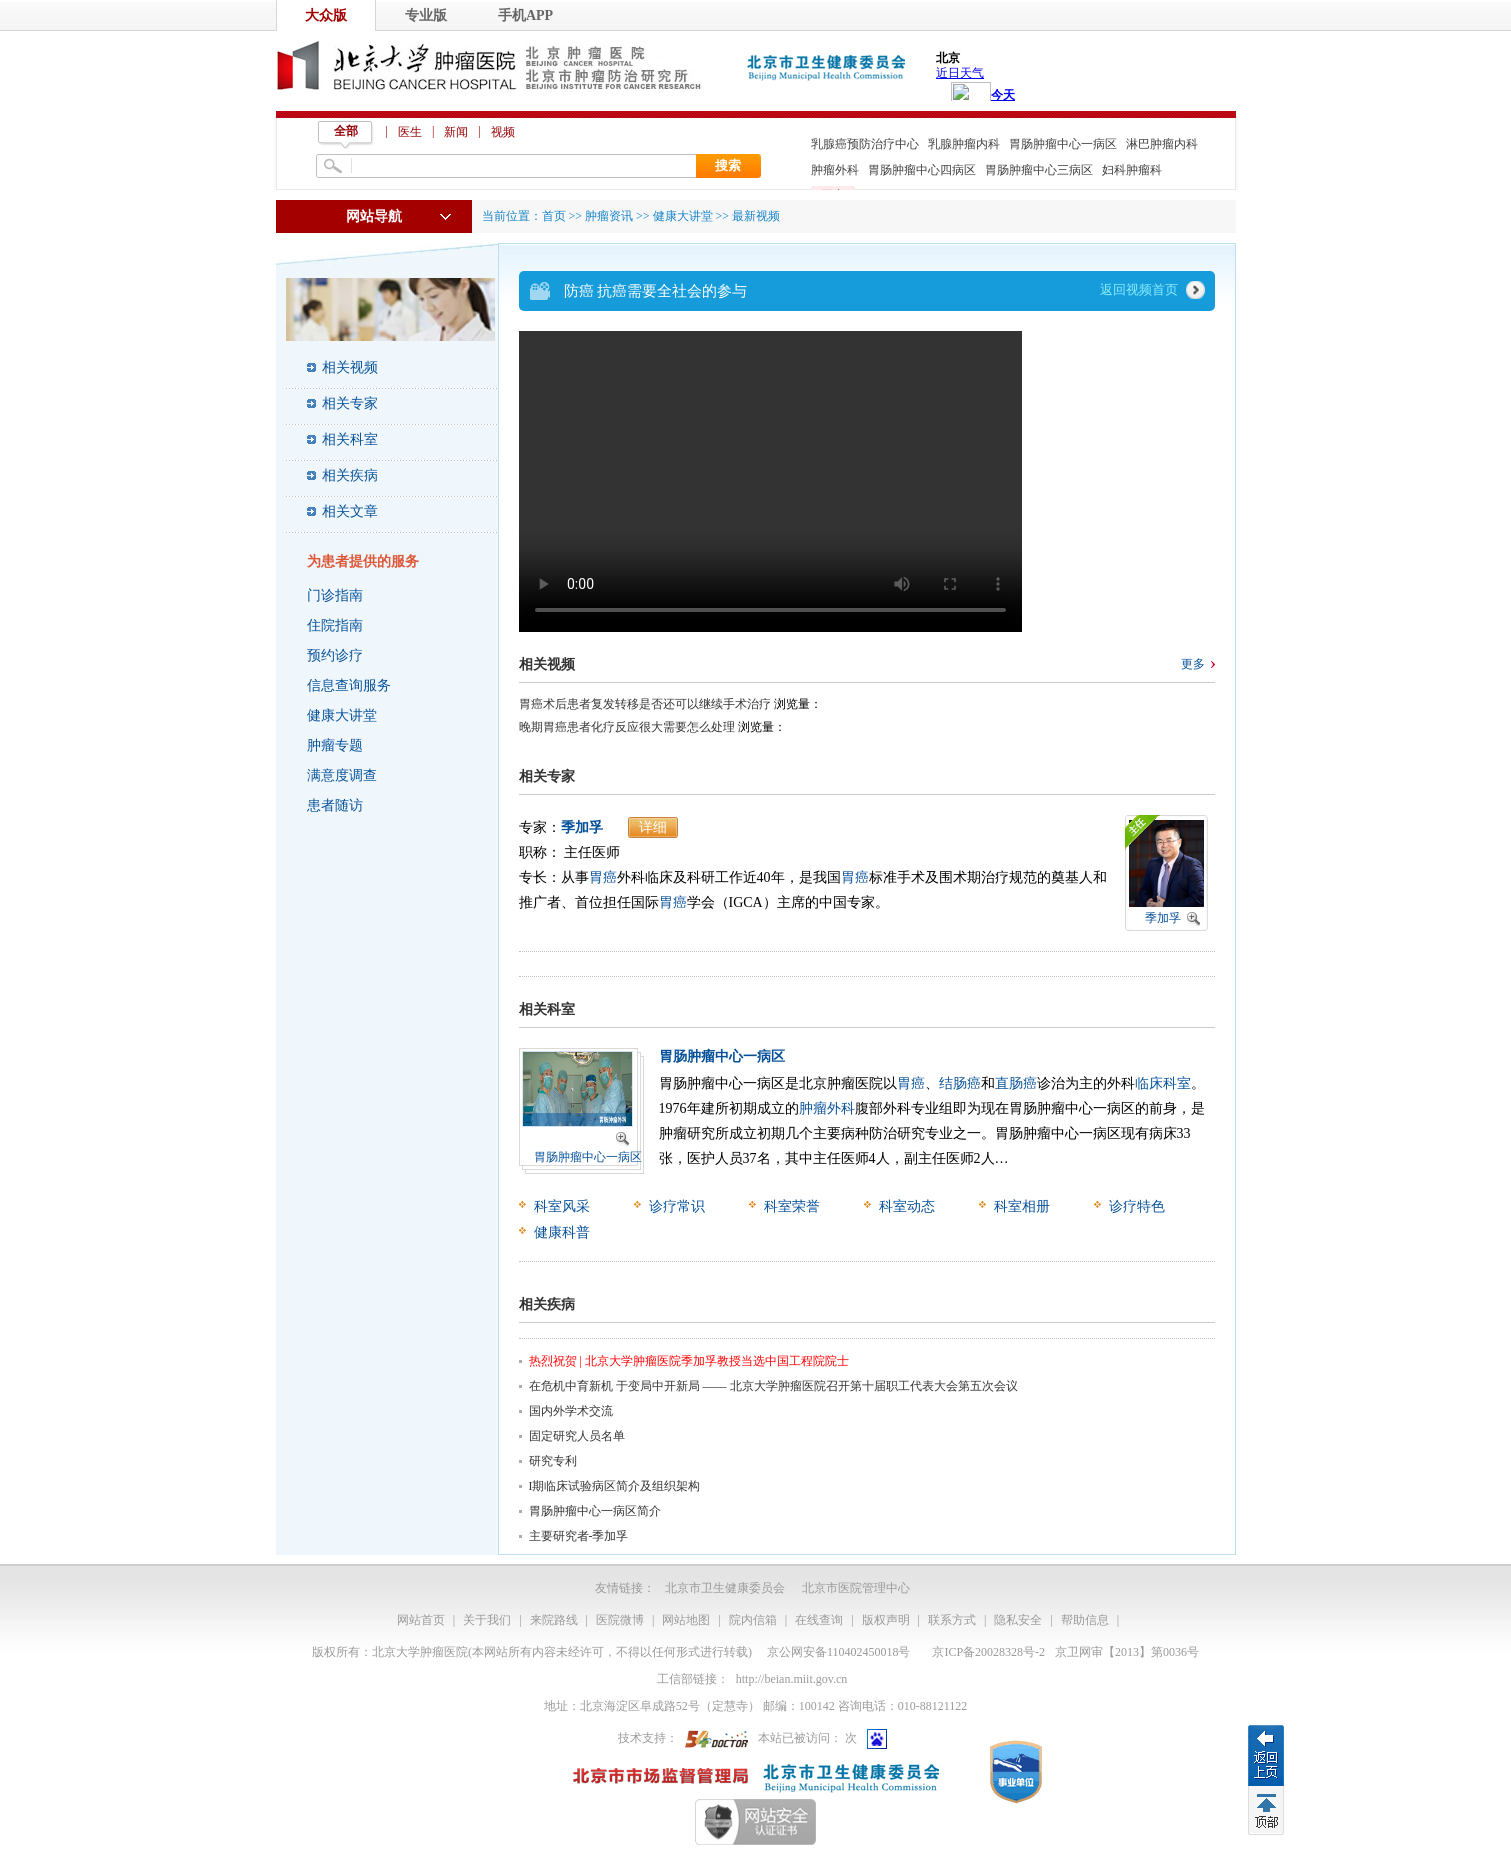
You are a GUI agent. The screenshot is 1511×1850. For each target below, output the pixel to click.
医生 (410, 132)
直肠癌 (1016, 1083)
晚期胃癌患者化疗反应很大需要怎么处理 (627, 727)
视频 (503, 132)
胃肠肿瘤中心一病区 (1063, 144)
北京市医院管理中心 (856, 1588)
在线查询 (819, 1620)
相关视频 (350, 367)
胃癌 (603, 877)
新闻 (456, 132)
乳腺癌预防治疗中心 (865, 144)
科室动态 (907, 1206)
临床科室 (1163, 1083)
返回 (1266, 1755)
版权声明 (886, 1620)
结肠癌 (960, 1083)
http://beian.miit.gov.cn (792, 1679)
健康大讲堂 (342, 715)
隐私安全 (1018, 1620)
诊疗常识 (677, 1206)
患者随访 (335, 805)
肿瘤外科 (835, 170)
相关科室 (350, 439)
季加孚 (582, 827)
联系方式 (952, 1620)
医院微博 (620, 1620)
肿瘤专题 (335, 745)
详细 (653, 827)
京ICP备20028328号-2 (988, 1652)
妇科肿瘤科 (1132, 170)
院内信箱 (753, 1620)
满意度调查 (342, 775)
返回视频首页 (1139, 289)
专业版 (426, 15)
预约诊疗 (335, 655)
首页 (554, 216)
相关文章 (350, 511)
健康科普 (562, 1232)
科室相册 (1022, 1206)
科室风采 (562, 1206)
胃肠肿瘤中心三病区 (1039, 170)
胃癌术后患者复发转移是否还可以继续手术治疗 (645, 704)
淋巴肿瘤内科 (1162, 144)
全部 (346, 131)
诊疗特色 (1137, 1206)
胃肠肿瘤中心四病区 (922, 170)
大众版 (326, 15)
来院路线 (554, 1620)
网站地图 (686, 1620)
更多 (1193, 664)
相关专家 (350, 403)
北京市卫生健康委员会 (725, 1588)
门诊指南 (335, 595)
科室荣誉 (792, 1206)
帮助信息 (1085, 1620)
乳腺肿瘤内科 (964, 144)
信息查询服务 (349, 685)
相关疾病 (350, 475)
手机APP (525, 15)
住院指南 (335, 625)
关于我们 (487, 1620)
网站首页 (421, 1620)
